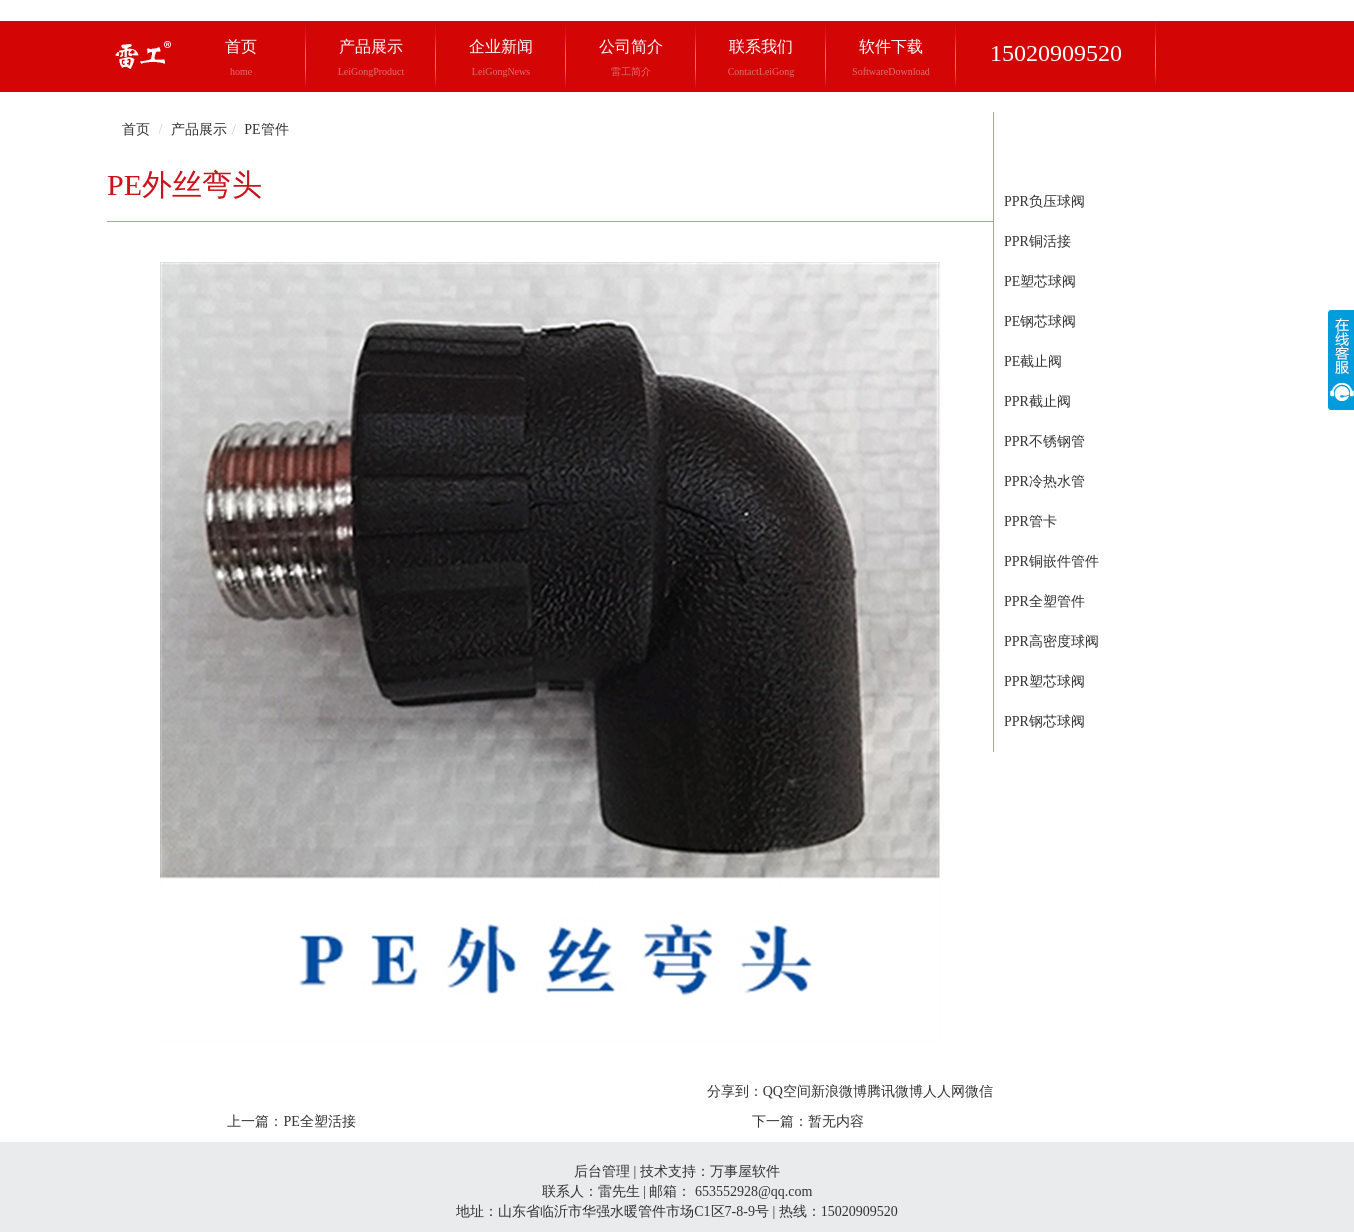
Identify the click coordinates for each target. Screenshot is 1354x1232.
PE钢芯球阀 (1040, 321)
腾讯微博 (895, 1091)
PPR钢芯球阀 (1044, 721)
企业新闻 (501, 57)
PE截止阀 (1033, 361)
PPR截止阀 (1037, 401)
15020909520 (1056, 53)
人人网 (944, 1091)
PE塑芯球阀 (1040, 281)
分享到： (735, 1091)
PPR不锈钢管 (1044, 441)
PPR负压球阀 (1044, 201)
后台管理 (602, 1171)
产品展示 (371, 57)
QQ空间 (787, 1091)
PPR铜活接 (1037, 241)
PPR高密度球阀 (1051, 641)
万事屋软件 (745, 1171)
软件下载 (891, 57)
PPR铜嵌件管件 (1051, 561)
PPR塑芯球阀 (1044, 681)
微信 (979, 1091)
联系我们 (761, 57)
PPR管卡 (1030, 521)
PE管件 (266, 129)
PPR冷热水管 (1044, 481)
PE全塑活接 (319, 1121)
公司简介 (631, 57)
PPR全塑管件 (1044, 601)
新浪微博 (839, 1091)
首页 (241, 57)
